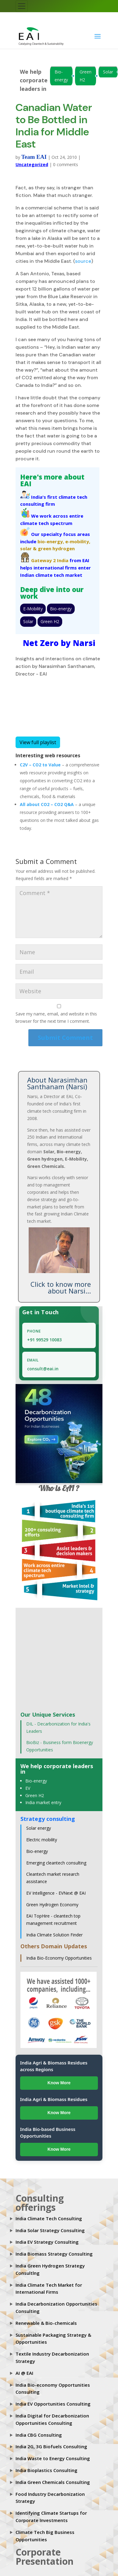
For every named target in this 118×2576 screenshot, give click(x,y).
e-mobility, (77, 541)
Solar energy (38, 1828)
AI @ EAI (24, 2373)
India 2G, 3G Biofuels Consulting (51, 2446)
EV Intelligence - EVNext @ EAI (56, 1893)
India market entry (43, 1802)
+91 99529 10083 (44, 1340)
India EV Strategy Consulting (47, 2242)
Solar (108, 72)
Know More (59, 2082)
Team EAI (34, 157)
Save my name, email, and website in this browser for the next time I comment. (56, 1017)
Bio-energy (61, 76)
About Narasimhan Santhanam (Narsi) (57, 1083)
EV (27, 1788)
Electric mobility (41, 1840)
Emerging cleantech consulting (56, 1863)
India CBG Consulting (39, 2435)
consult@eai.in (43, 1369)
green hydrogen (56, 548)
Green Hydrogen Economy (52, 1904)
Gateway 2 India (49, 560)
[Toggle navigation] (22, 6)
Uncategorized (32, 164)
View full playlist (38, 742)
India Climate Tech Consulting (49, 2218)
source (83, 261)
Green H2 (85, 76)
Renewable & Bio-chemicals (46, 2323)
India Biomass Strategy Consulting (54, 2254)
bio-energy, (51, 541)
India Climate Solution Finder (54, 1935)
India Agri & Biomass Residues (54, 2099)
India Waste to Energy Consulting (53, 2458)
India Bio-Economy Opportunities (59, 1958)
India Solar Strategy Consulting (50, 2230)
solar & (28, 548)
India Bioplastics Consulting (46, 2470)
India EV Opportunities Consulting (53, 2404)
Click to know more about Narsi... (60, 1287)
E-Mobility (33, 609)
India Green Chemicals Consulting (53, 2482)
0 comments (65, 164)
